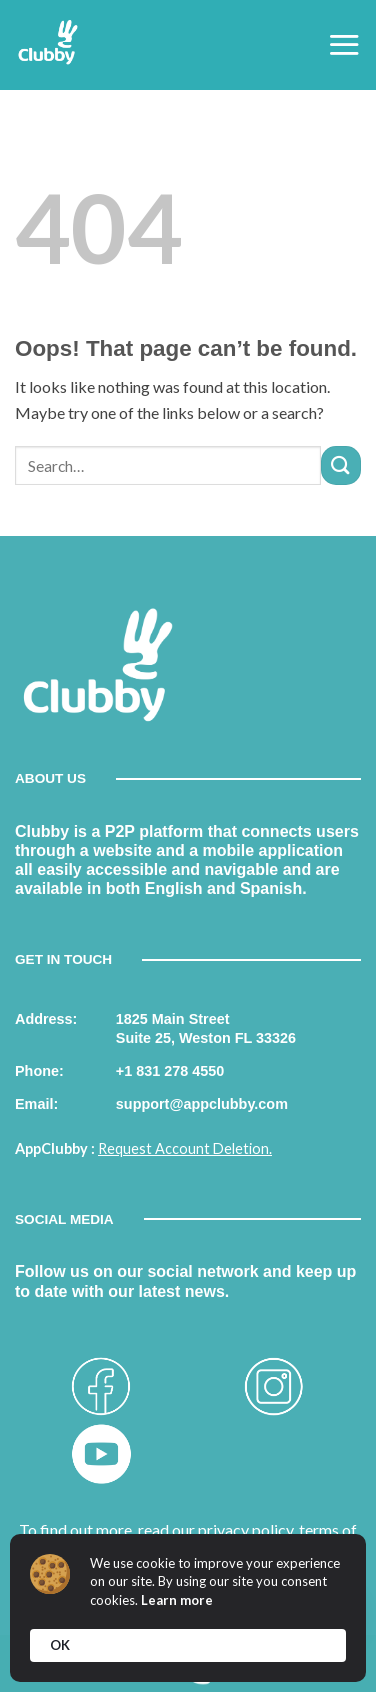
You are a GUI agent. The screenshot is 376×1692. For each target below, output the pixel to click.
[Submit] (341, 465)
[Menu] (344, 44)
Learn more (177, 1600)
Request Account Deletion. (185, 1148)
